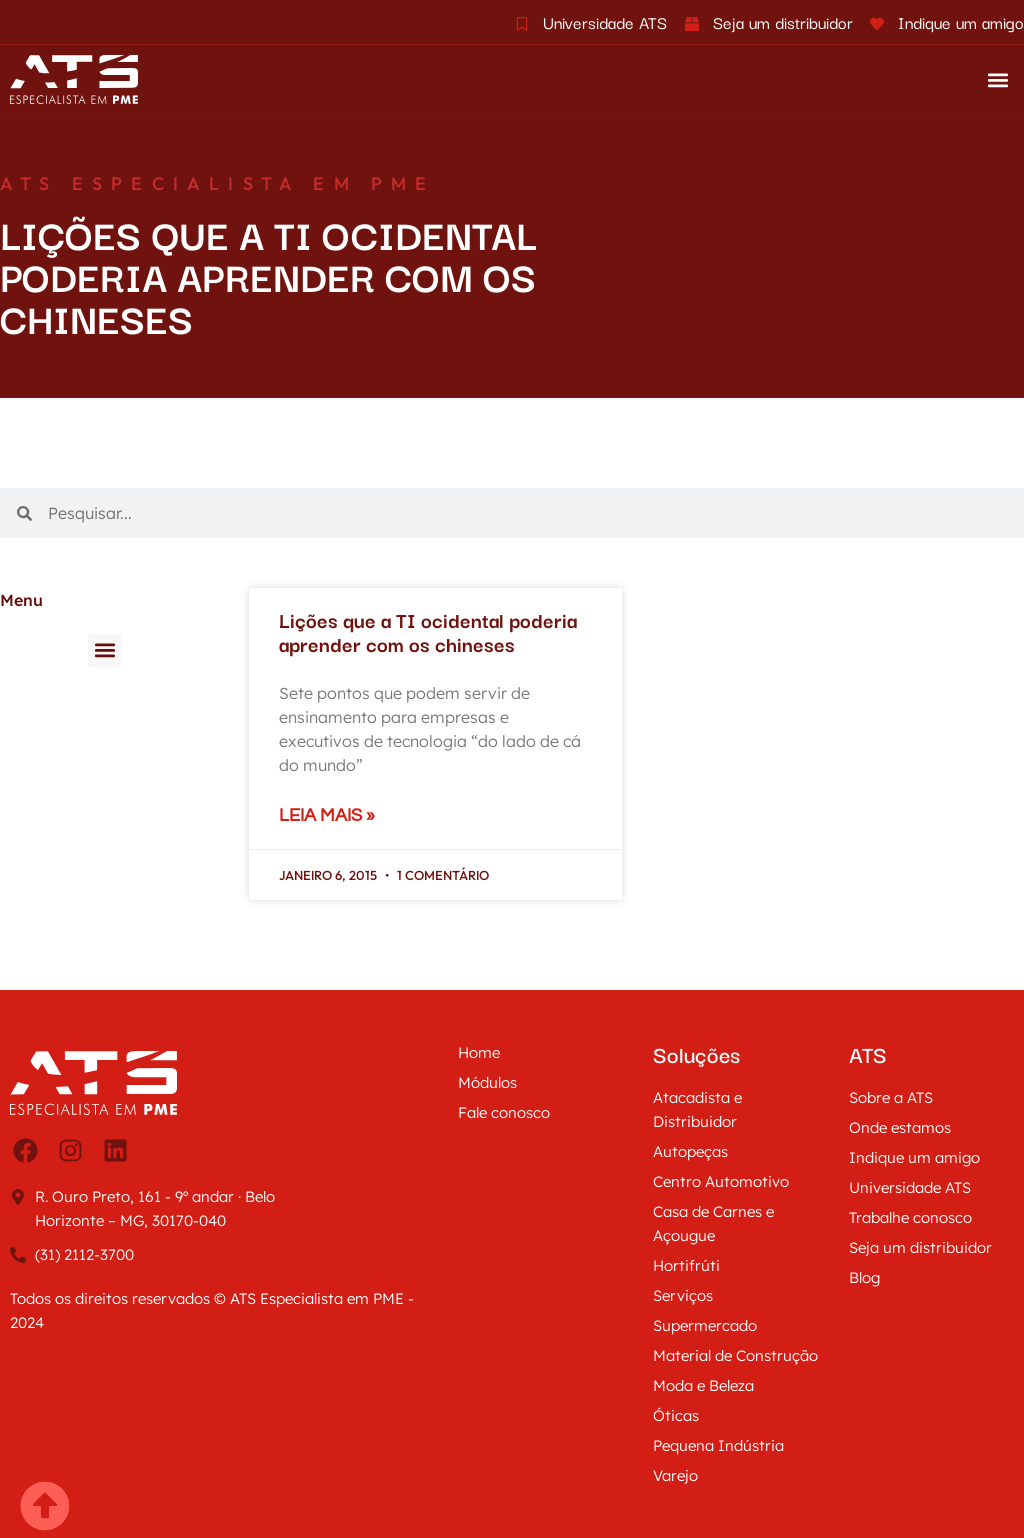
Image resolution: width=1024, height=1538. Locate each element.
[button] (997, 79)
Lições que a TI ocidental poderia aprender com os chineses (428, 631)
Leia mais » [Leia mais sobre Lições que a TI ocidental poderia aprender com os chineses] (327, 815)
